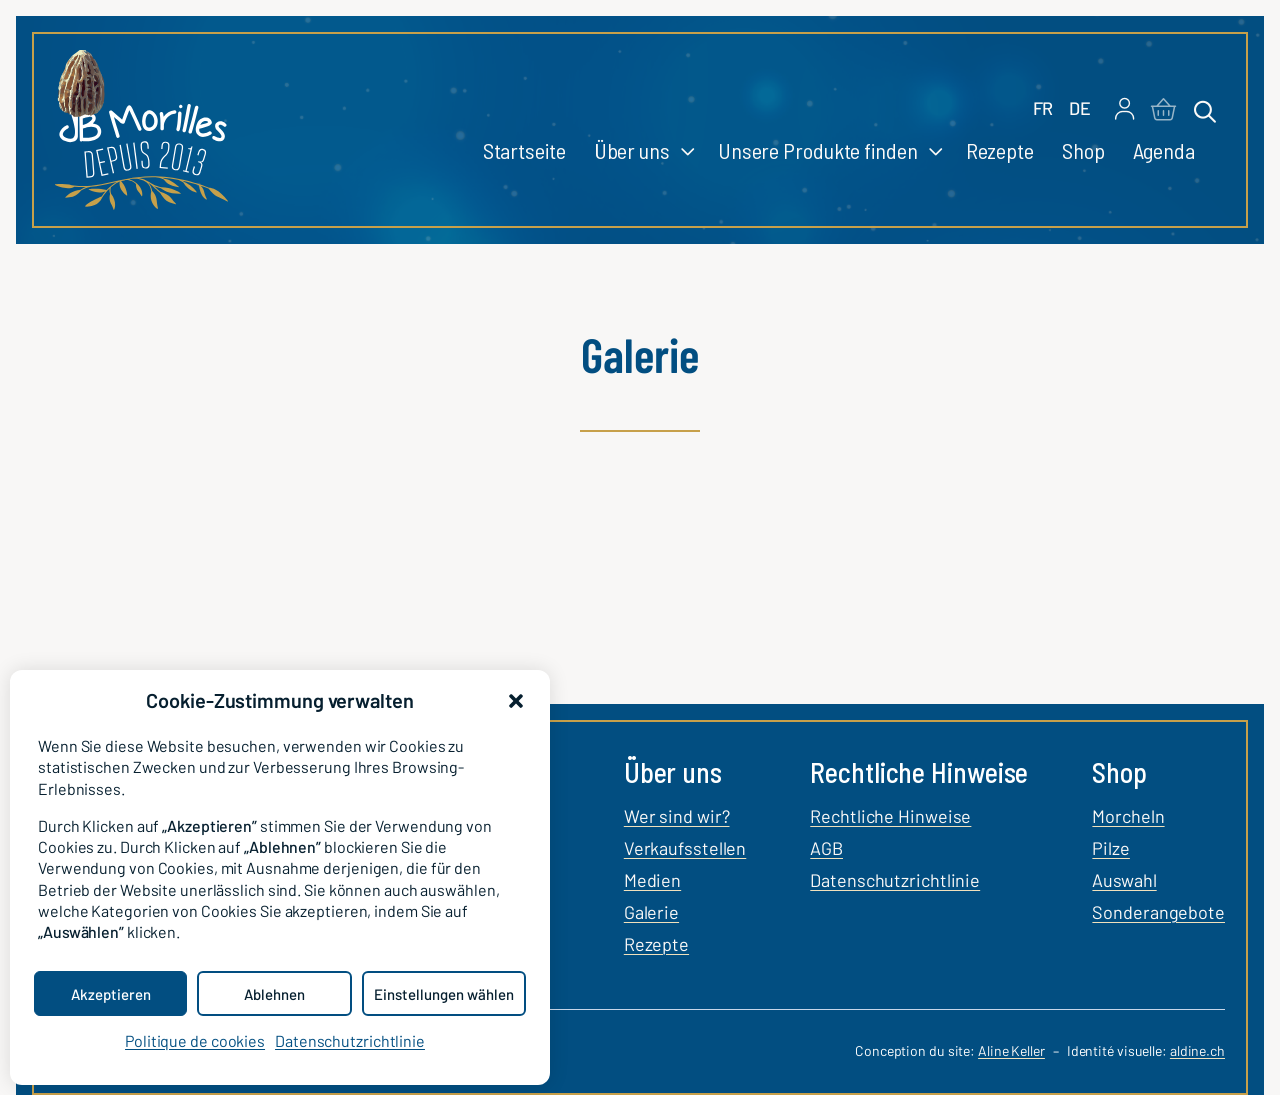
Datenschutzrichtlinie (350, 1040)
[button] (516, 701)
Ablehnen (274, 994)
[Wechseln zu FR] (1043, 109)
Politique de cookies (195, 1040)
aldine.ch (1197, 1050)
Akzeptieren (111, 994)
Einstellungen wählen (444, 994)
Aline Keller (1011, 1050)
